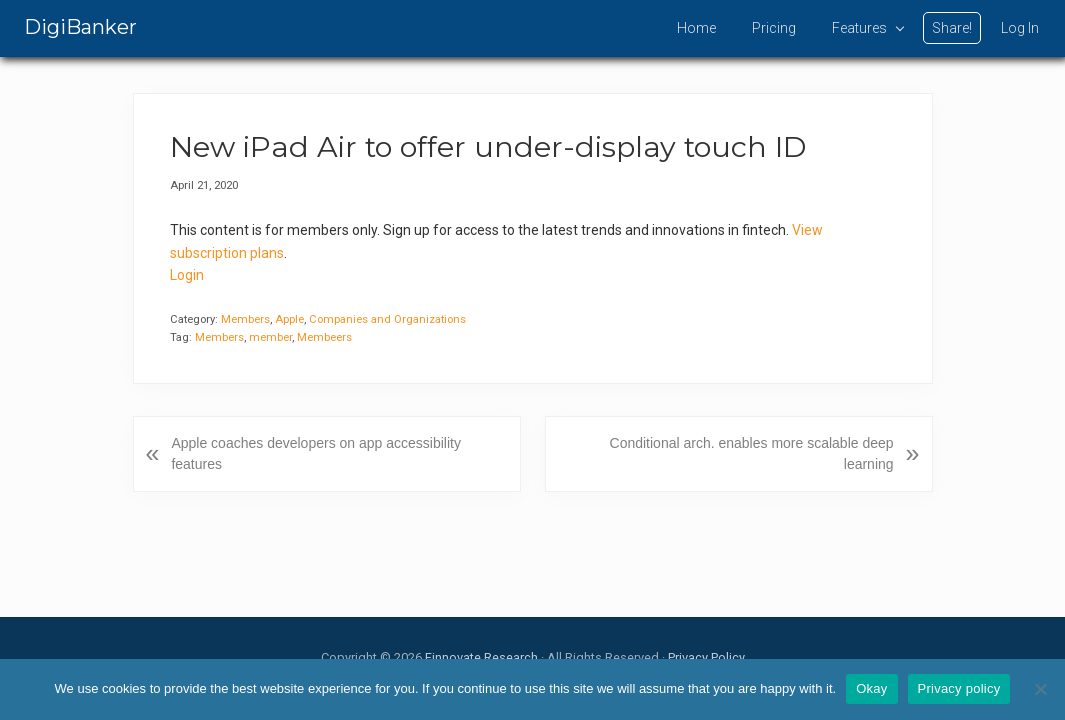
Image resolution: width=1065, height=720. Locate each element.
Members (245, 319)
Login (187, 275)
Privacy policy (959, 688)
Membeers (324, 337)
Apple (289, 319)
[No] (1040, 689)
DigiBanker (80, 27)
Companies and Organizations (387, 319)
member (270, 337)
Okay (871, 688)
